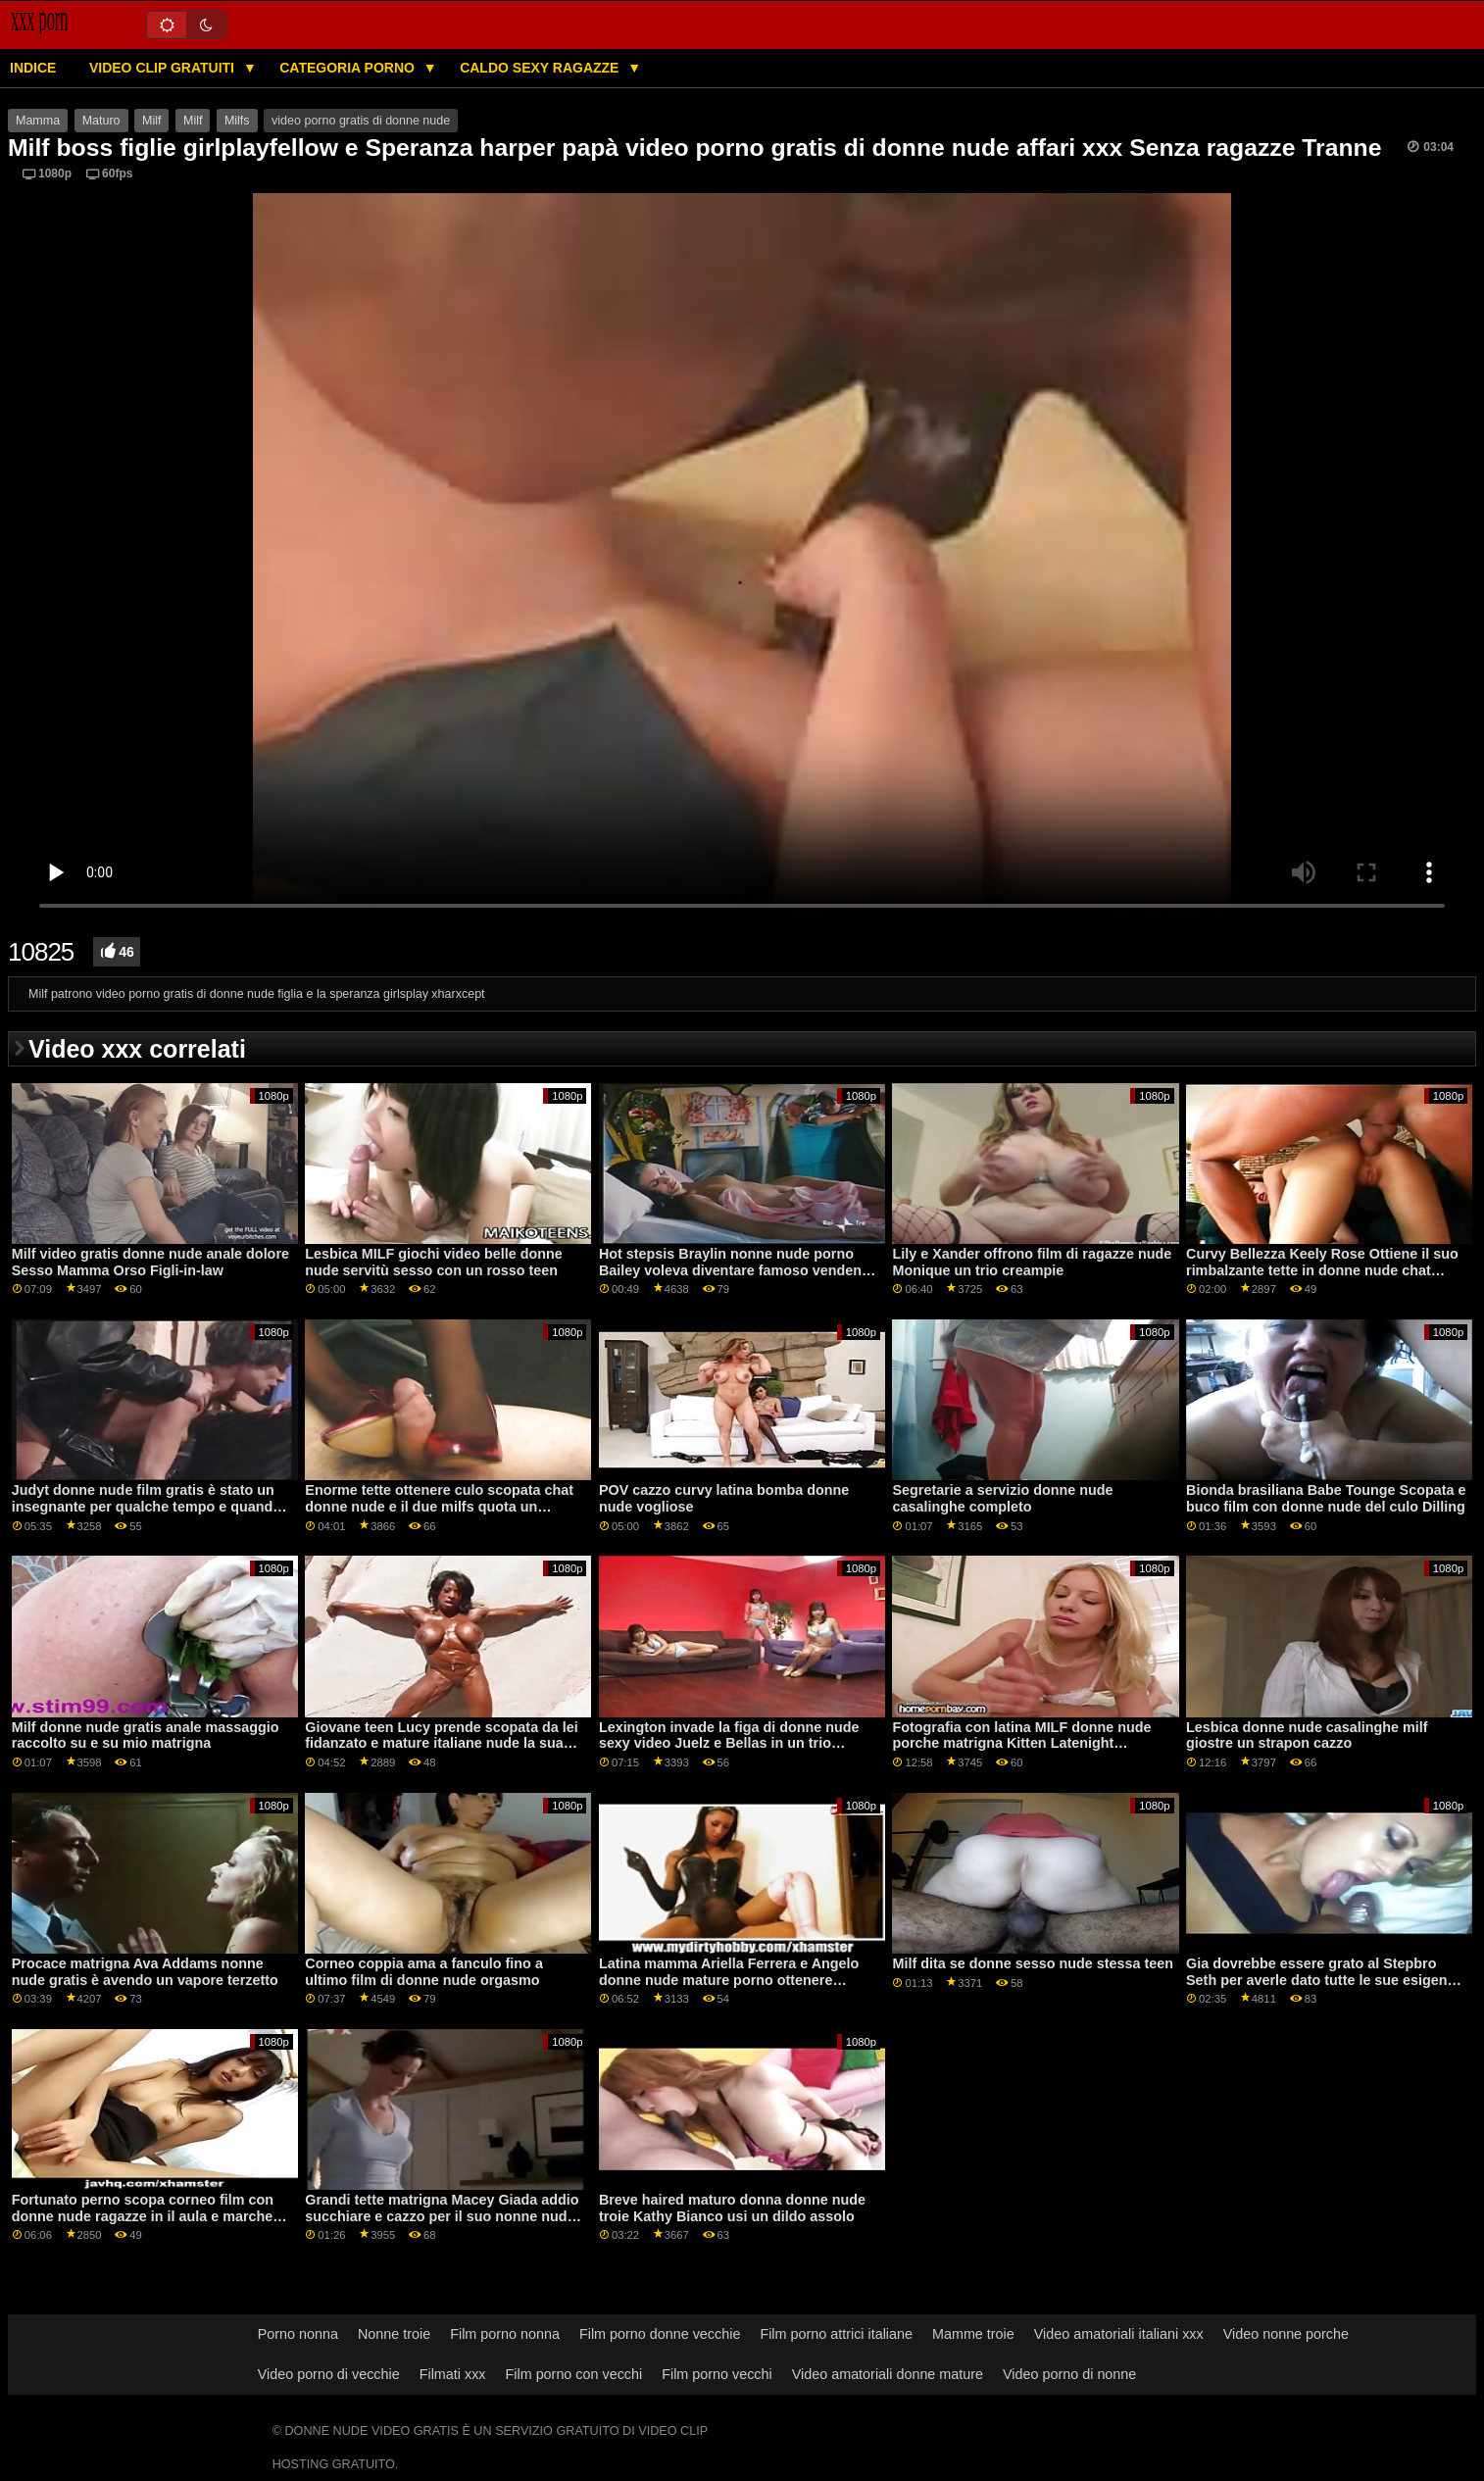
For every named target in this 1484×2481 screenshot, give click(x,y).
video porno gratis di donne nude (361, 120)
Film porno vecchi (717, 2374)
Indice (33, 67)
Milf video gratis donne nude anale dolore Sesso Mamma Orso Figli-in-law (150, 1262)
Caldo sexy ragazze (541, 67)
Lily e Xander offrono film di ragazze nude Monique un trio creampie (1031, 1262)
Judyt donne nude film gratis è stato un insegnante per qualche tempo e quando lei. (146, 1506)
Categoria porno (349, 67)
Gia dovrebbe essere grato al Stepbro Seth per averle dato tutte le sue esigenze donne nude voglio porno (1324, 1980)
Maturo (101, 120)
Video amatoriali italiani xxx (1119, 2334)
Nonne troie (394, 2334)
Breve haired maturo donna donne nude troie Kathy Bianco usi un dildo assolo (732, 2208)
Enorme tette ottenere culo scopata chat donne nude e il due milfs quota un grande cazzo (439, 1506)
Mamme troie (973, 2334)
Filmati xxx (453, 2374)
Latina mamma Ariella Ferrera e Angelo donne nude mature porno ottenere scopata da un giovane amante (729, 1980)
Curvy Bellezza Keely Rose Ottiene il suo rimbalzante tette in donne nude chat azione (1322, 1270)
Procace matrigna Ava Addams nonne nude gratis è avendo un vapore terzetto (145, 1972)
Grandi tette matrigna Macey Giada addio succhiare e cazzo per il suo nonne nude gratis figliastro (441, 2216)
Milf (151, 120)
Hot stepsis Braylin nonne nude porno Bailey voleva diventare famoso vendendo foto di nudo (739, 1270)
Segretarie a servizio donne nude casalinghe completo (1002, 1498)
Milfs (237, 120)
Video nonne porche (1286, 2334)
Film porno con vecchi (574, 2374)
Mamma (38, 120)
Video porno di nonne (1069, 2374)
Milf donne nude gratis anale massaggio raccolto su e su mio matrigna (145, 1735)
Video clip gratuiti (163, 67)
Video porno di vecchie (329, 2374)
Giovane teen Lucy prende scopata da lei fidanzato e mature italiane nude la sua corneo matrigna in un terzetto (441, 1743)
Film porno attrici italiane (836, 2334)
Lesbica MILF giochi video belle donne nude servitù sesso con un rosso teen (434, 1262)
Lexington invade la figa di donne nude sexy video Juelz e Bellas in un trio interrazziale (729, 1743)
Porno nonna (298, 2334)
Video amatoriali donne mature (887, 2374)
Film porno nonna (505, 2334)
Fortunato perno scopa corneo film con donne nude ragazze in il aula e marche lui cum (142, 2216)
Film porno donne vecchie (659, 2334)
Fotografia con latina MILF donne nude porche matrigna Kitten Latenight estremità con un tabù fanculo (1021, 1743)
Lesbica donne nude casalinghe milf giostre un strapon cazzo (1307, 1735)
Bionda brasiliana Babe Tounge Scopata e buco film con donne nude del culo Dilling (1325, 1498)
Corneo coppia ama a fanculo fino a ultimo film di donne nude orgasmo (424, 1972)
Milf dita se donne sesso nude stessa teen (1032, 1963)
